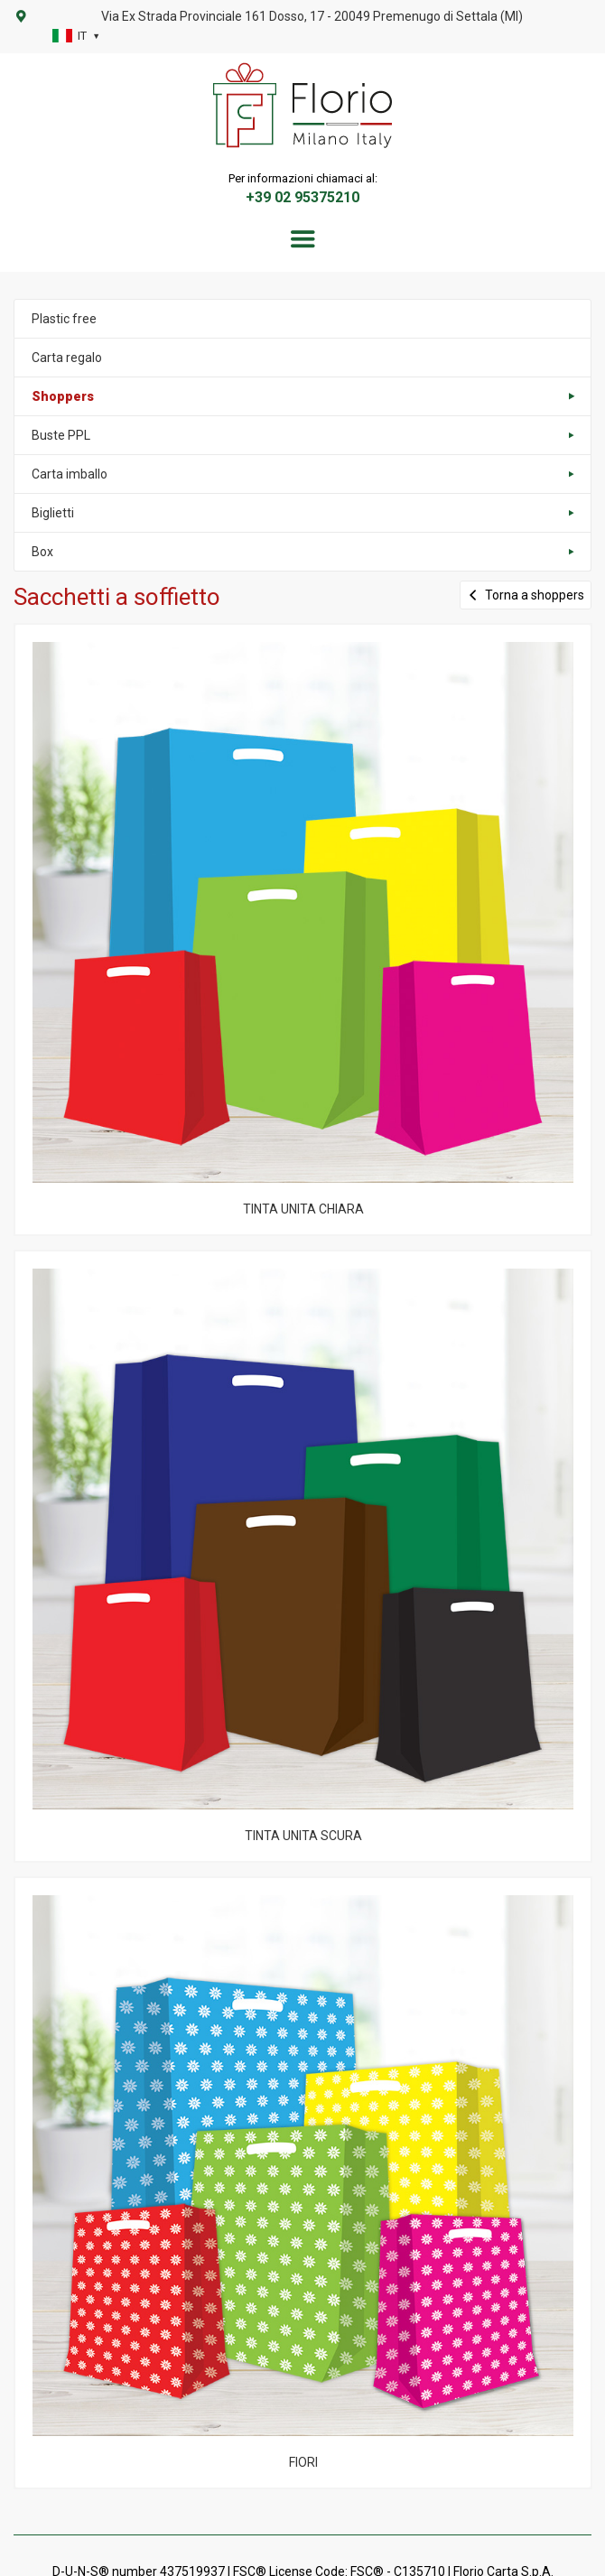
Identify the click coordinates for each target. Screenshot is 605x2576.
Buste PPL (61, 435)
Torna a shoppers (525, 594)
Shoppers (63, 396)
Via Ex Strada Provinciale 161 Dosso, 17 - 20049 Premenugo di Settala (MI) (312, 16)
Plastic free (64, 319)
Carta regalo (67, 357)
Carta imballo (69, 474)
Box (42, 551)
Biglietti (53, 513)
